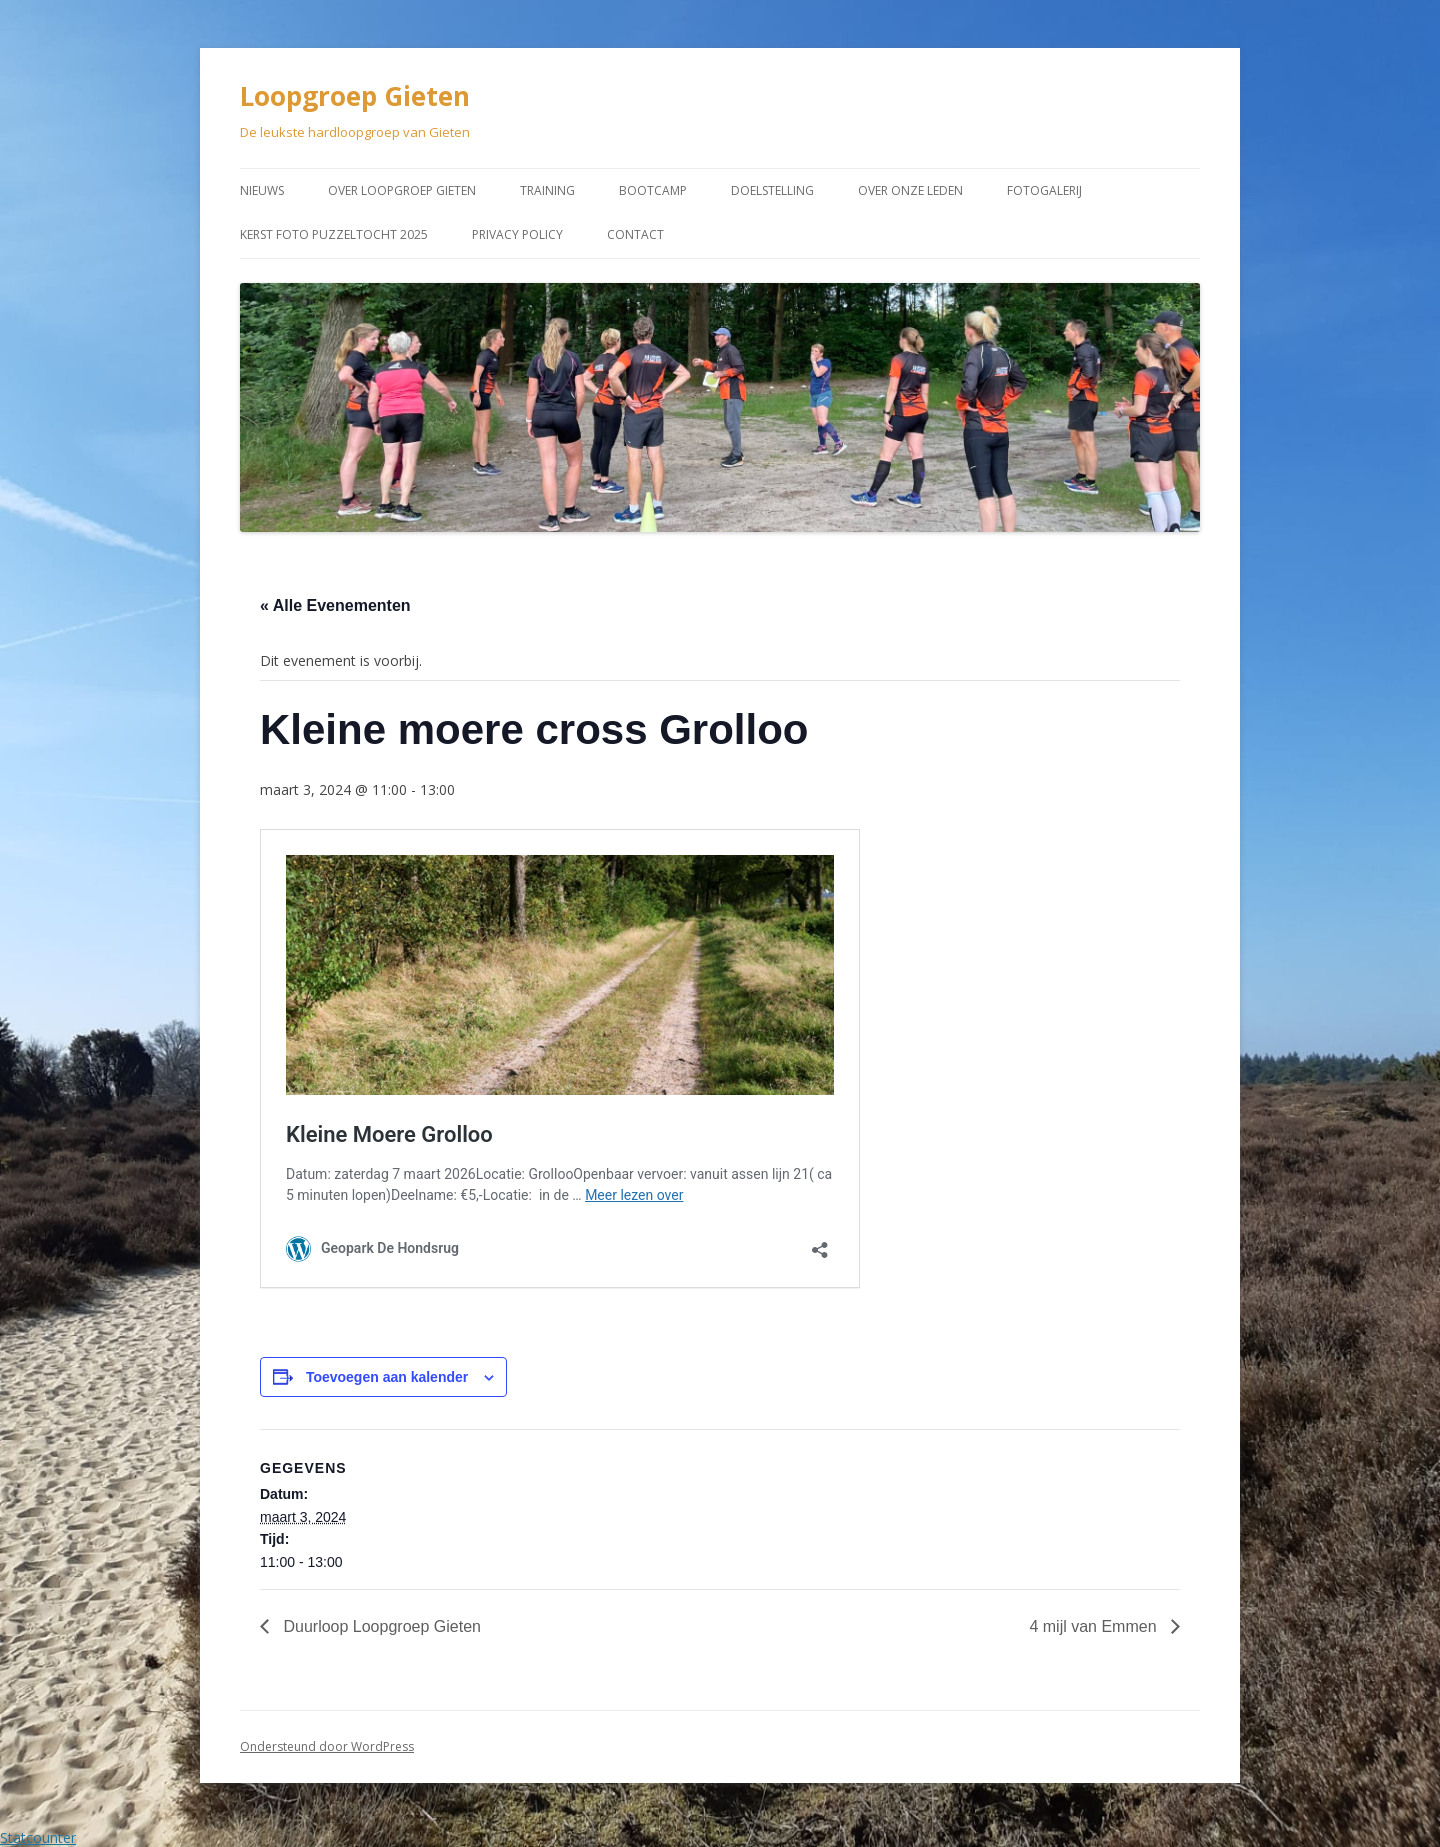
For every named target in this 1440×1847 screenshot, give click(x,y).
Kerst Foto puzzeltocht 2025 (334, 234)
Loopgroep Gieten (355, 96)
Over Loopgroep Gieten (402, 190)
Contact (635, 234)
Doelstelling (772, 190)
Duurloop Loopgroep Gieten (380, 1626)
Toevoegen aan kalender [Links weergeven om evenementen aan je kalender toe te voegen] (387, 1377)
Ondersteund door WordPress (327, 1746)
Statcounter (38, 1837)
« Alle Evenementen (335, 605)
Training (547, 190)
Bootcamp (653, 190)
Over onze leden (910, 190)
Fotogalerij (1044, 190)
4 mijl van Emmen (1095, 1626)
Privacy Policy (517, 234)
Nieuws (262, 190)
